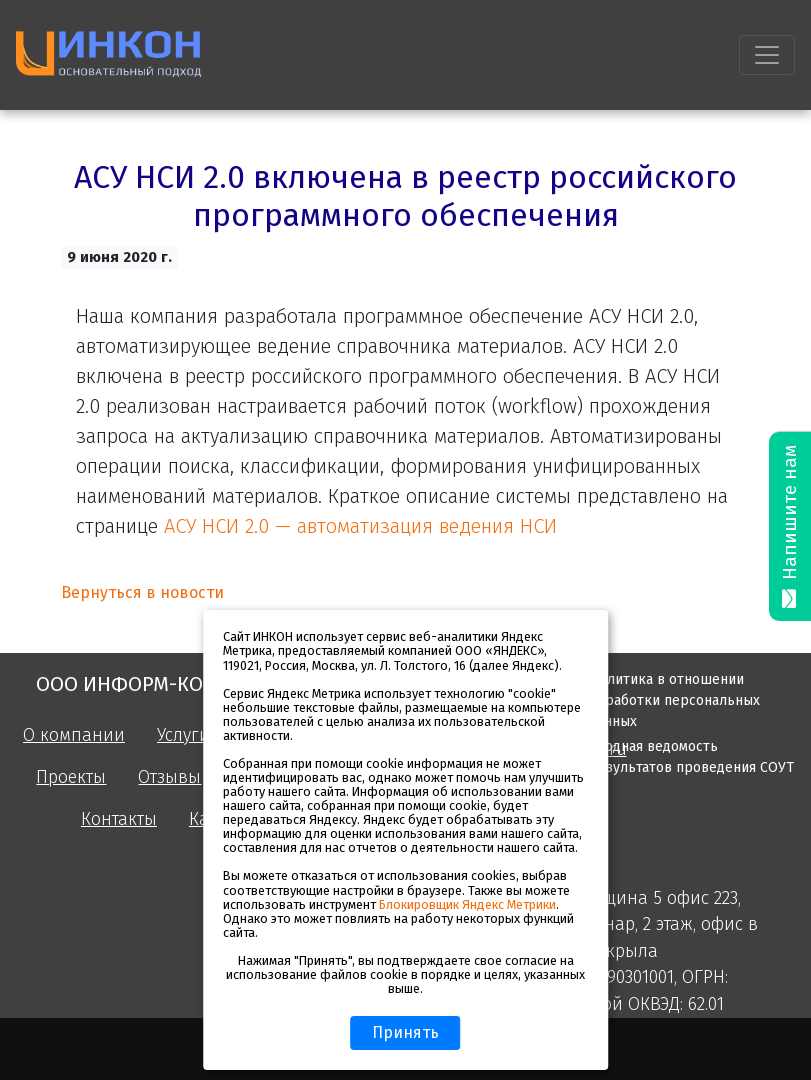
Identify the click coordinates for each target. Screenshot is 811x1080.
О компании (74, 735)
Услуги (183, 735)
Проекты (71, 777)
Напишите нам (790, 526)
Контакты (119, 819)
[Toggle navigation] (767, 55)
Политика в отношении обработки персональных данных (674, 700)
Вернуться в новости (142, 592)
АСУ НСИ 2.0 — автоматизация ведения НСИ (360, 526)
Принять (405, 1032)
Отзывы (169, 777)
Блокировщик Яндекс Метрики (467, 904)
